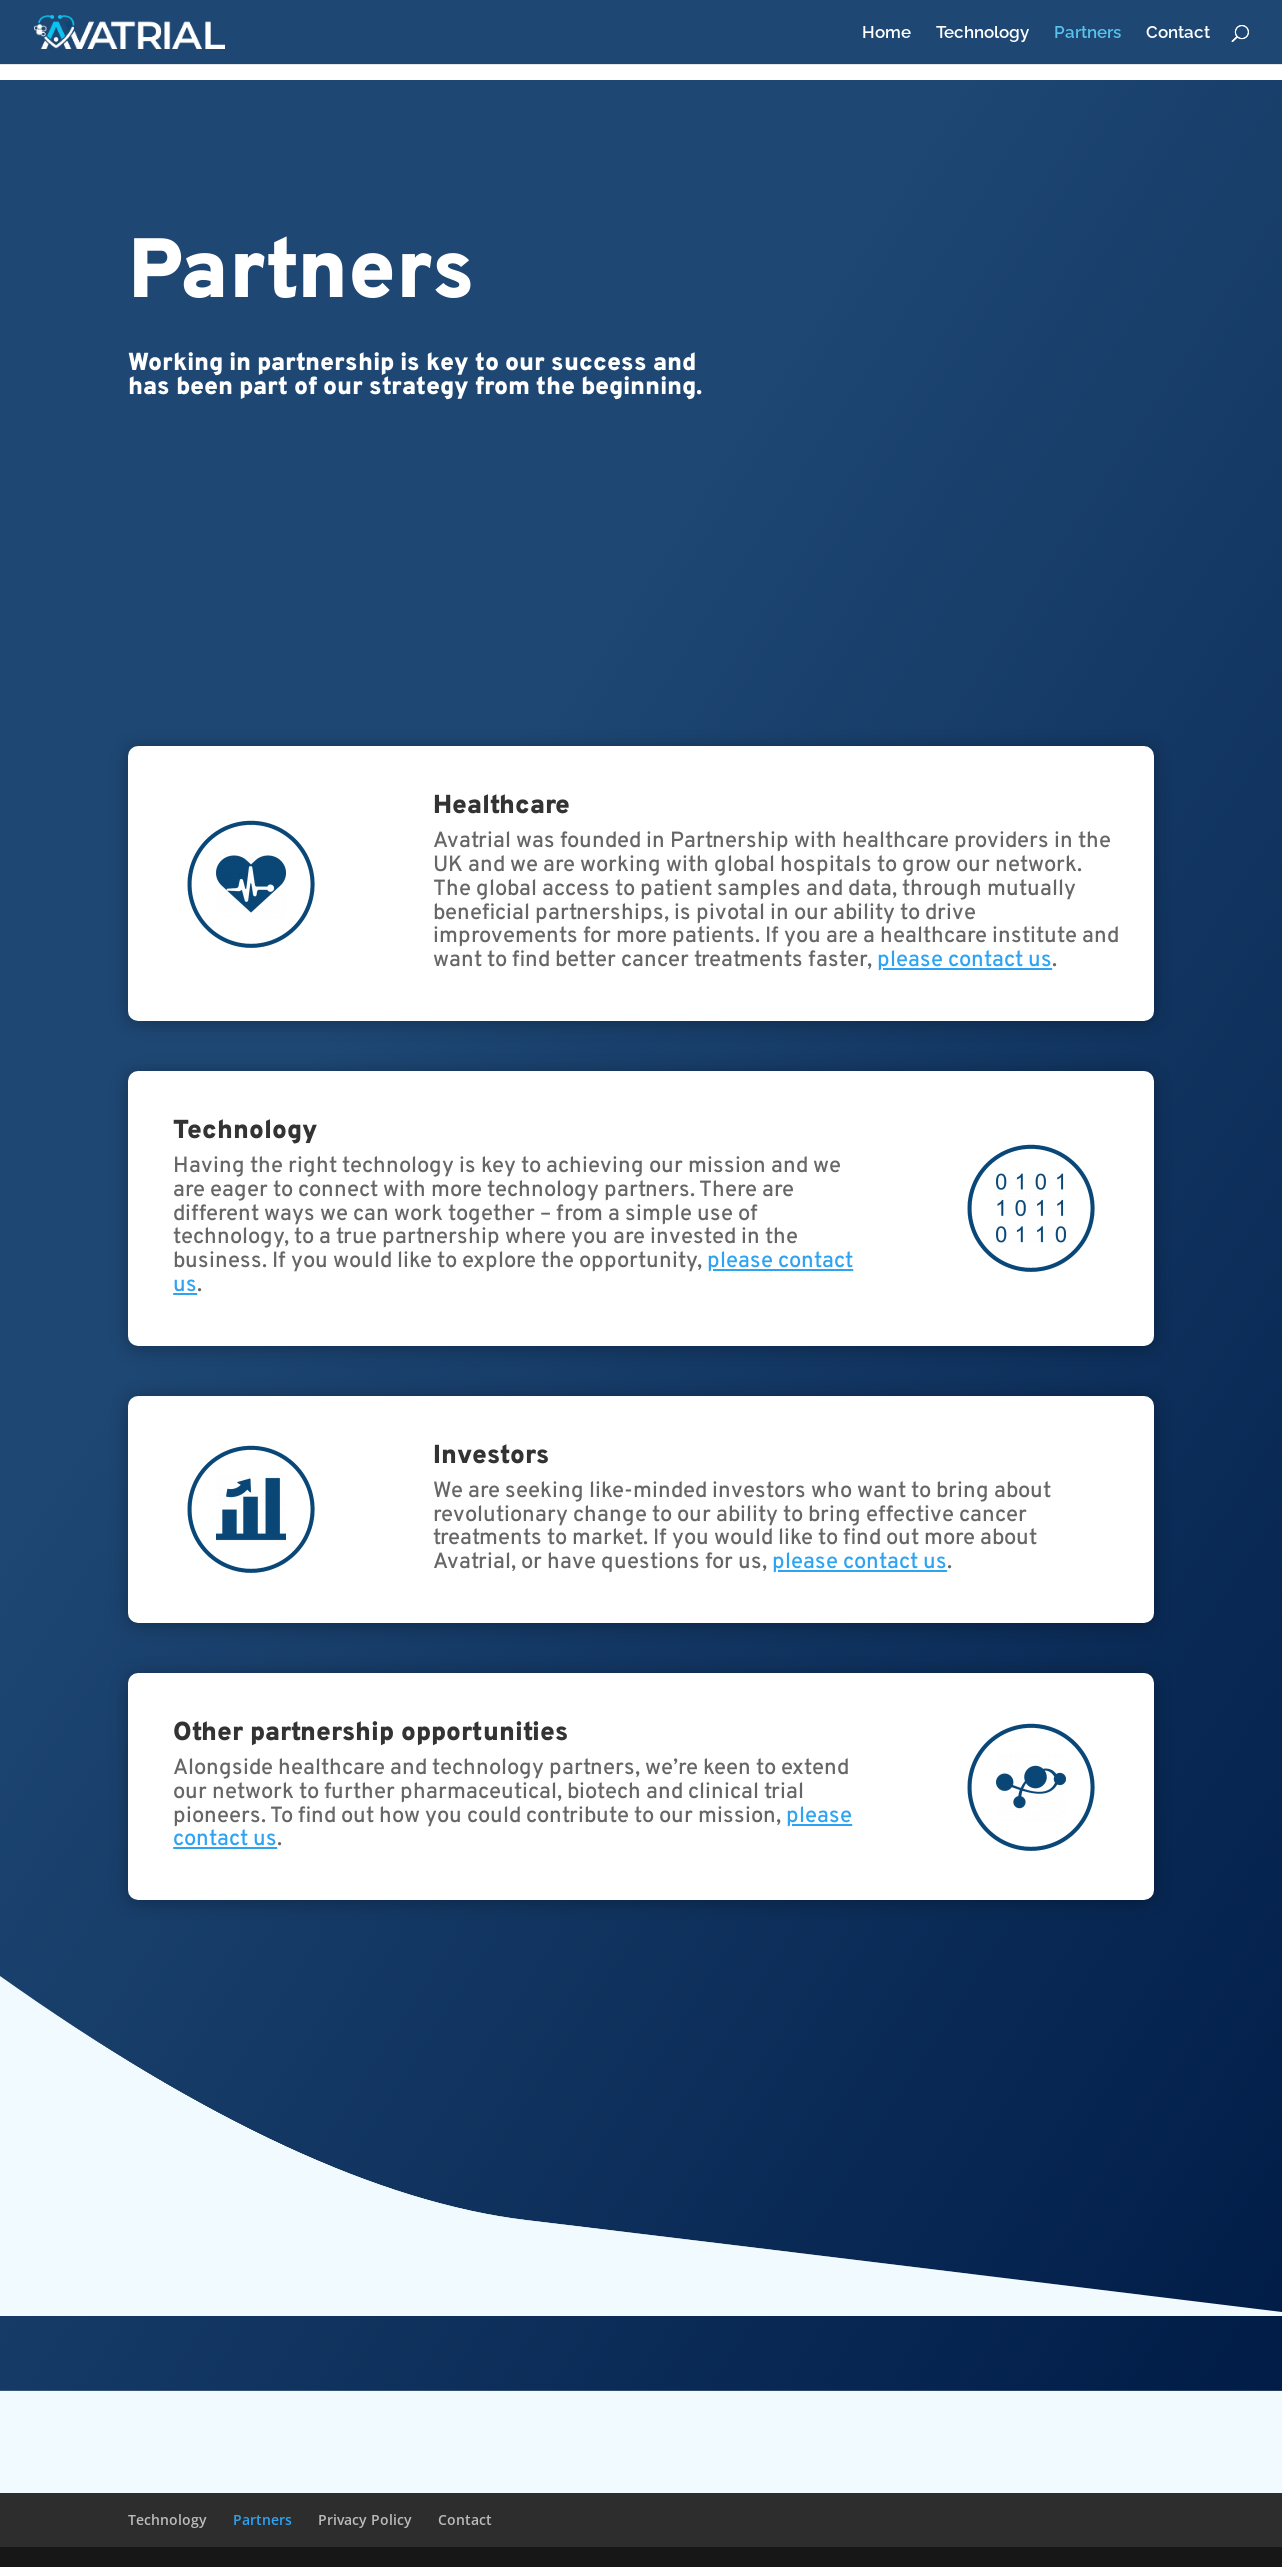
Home (886, 33)
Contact (1178, 33)
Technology (982, 33)
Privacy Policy (365, 2519)
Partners (1087, 33)
